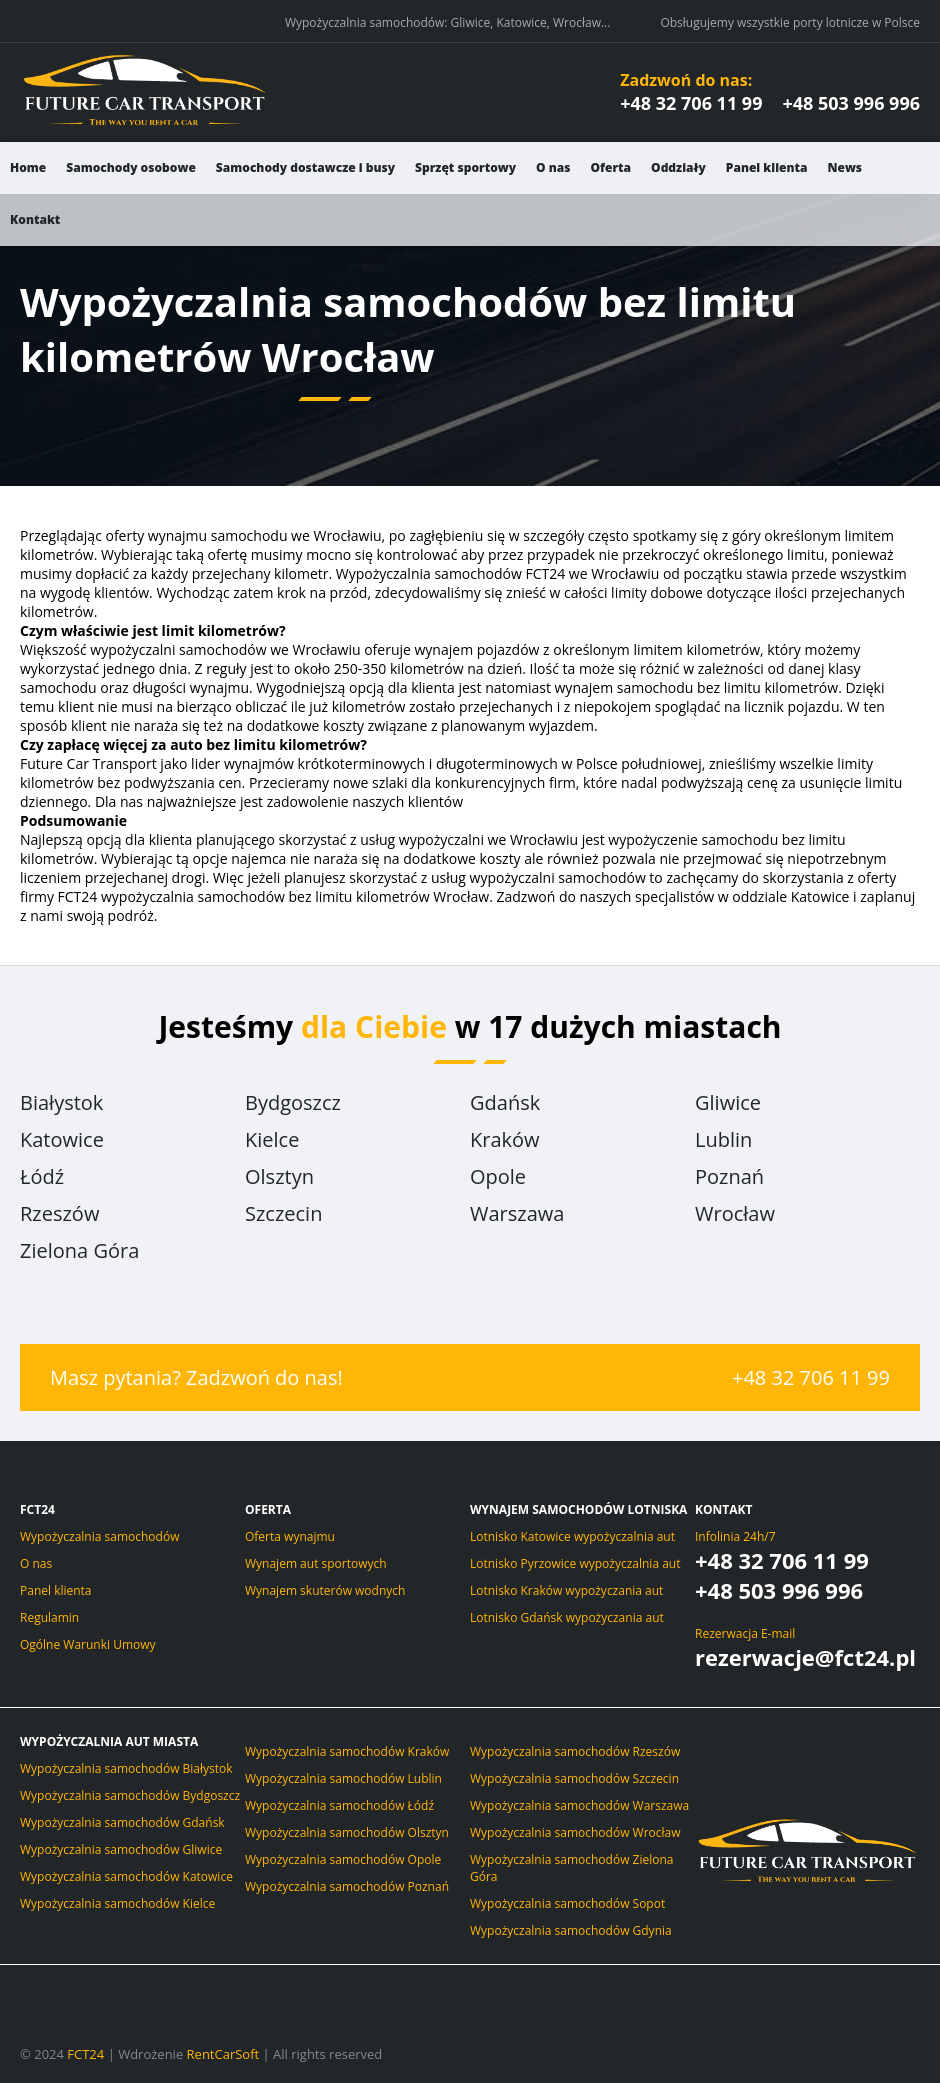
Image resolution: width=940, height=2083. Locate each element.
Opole (498, 1176)
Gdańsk (505, 1102)
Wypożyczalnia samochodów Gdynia (571, 1930)
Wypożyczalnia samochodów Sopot (567, 1903)
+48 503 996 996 (851, 103)
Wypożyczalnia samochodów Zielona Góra (571, 1868)
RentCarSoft (223, 2054)
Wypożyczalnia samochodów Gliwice (121, 1849)
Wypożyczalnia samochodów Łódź (339, 1805)
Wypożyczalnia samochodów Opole (343, 1859)
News (845, 167)
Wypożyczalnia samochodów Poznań (347, 1886)
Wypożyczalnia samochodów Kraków (347, 1751)
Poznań (729, 1176)
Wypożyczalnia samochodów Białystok (126, 1768)
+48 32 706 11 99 (691, 103)
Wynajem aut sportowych (316, 1563)
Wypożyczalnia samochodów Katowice (126, 1876)
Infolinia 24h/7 (735, 1536)
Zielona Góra (79, 1250)
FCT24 (85, 2054)
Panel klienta (767, 167)
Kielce (272, 1139)
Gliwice (728, 1102)
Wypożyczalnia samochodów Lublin (343, 1778)
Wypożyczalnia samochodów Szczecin (574, 1778)
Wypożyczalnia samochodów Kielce (117, 1903)
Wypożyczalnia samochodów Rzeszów (575, 1751)
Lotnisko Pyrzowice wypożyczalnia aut (575, 1563)
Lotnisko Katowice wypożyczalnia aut (572, 1536)
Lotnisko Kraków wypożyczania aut (566, 1590)
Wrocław (735, 1213)
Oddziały (678, 167)
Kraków (505, 1139)
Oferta (610, 167)
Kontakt (35, 219)
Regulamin (49, 1617)
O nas (553, 167)
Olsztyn (279, 1176)
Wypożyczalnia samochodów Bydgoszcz (130, 1795)
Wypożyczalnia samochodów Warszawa (579, 1805)
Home (28, 167)
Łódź (42, 1176)
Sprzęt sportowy (465, 167)
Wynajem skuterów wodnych (325, 1590)
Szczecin (283, 1213)
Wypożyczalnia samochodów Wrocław (575, 1832)
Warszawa (517, 1213)
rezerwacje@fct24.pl (805, 1657)
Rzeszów (59, 1213)
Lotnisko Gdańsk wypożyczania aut (567, 1617)
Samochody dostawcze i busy (305, 167)
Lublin (723, 1139)
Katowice (62, 1139)
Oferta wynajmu (290, 1536)
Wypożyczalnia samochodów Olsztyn (347, 1832)
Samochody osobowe (131, 167)
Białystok (61, 1102)
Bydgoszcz (293, 1102)
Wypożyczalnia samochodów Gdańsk (122, 1822)
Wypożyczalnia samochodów (99, 1536)
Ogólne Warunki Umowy (88, 1644)
